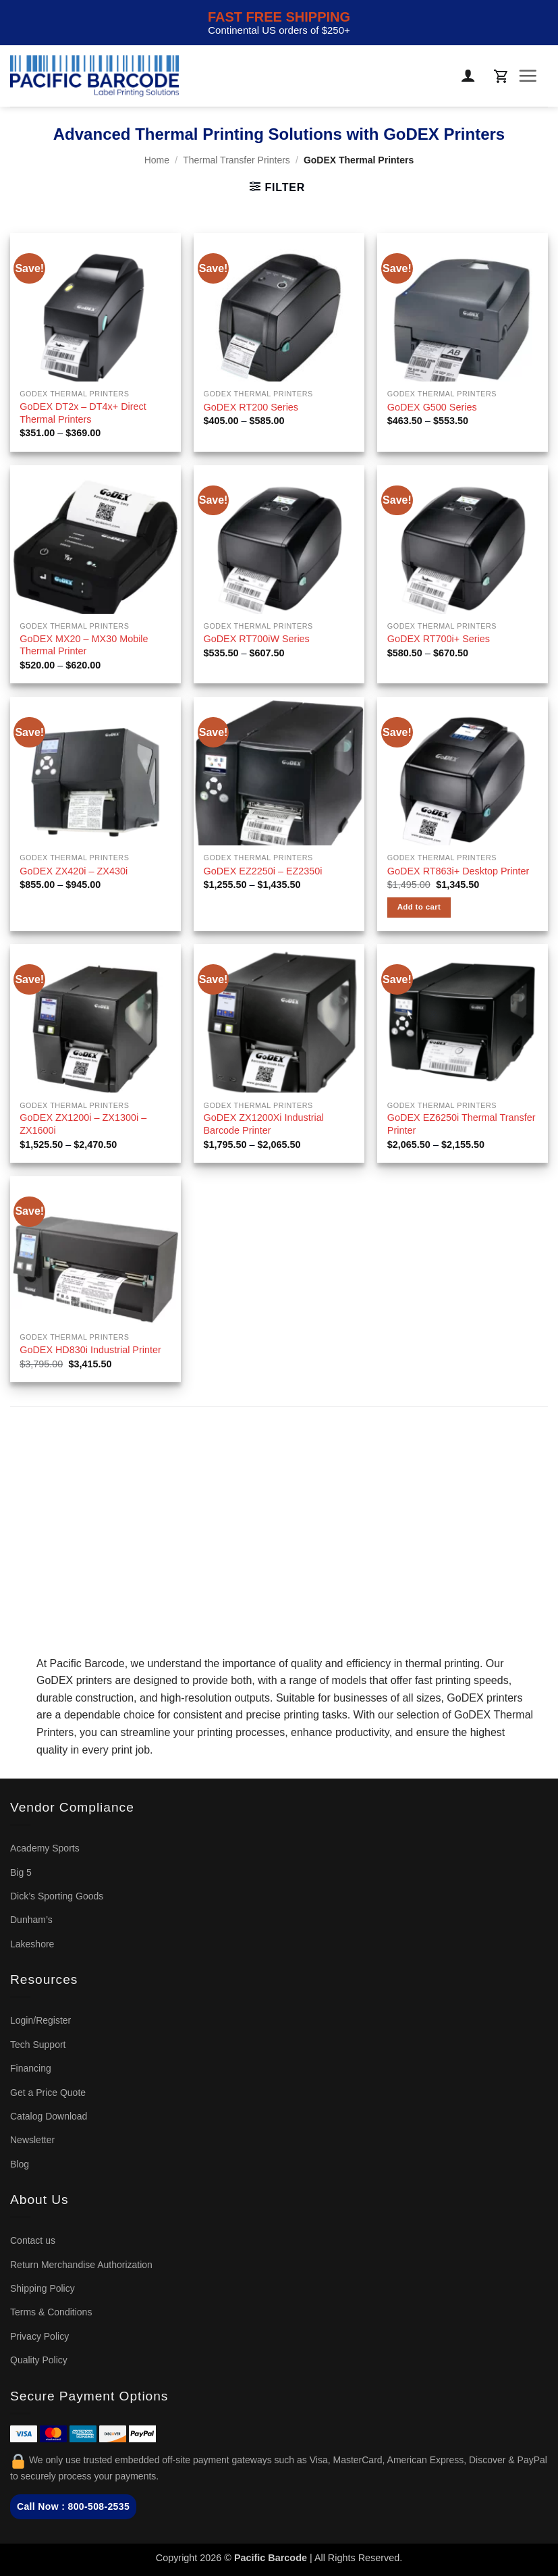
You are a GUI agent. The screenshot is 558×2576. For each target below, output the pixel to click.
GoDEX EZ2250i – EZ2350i (263, 871)
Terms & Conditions (51, 2312)
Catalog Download (48, 2116)
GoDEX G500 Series (432, 407)
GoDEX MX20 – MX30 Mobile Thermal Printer (84, 645)
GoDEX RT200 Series (251, 407)
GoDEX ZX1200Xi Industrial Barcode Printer (264, 1124)
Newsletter (32, 2139)
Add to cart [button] (419, 907)
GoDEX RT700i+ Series (438, 638)
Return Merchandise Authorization (81, 2264)
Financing (30, 2068)
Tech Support (38, 2044)
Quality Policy (38, 2360)
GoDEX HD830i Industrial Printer (90, 1349)
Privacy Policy (39, 2336)
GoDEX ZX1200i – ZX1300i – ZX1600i (83, 1124)
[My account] (468, 75)
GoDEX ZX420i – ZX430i (74, 871)
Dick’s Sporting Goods (56, 1896)
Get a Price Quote (48, 2092)
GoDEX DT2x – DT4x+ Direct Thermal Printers (83, 413)
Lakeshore (32, 1944)
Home (156, 160)
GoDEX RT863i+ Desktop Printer (458, 871)
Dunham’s (31, 1919)
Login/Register (40, 2020)
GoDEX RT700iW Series (257, 638)
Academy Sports (45, 1848)
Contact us (32, 2240)
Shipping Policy (42, 2288)
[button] (500, 76)
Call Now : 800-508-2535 (73, 2506)
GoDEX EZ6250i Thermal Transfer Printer (461, 1124)
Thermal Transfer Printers (236, 160)
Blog (19, 2164)
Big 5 (21, 1872)
